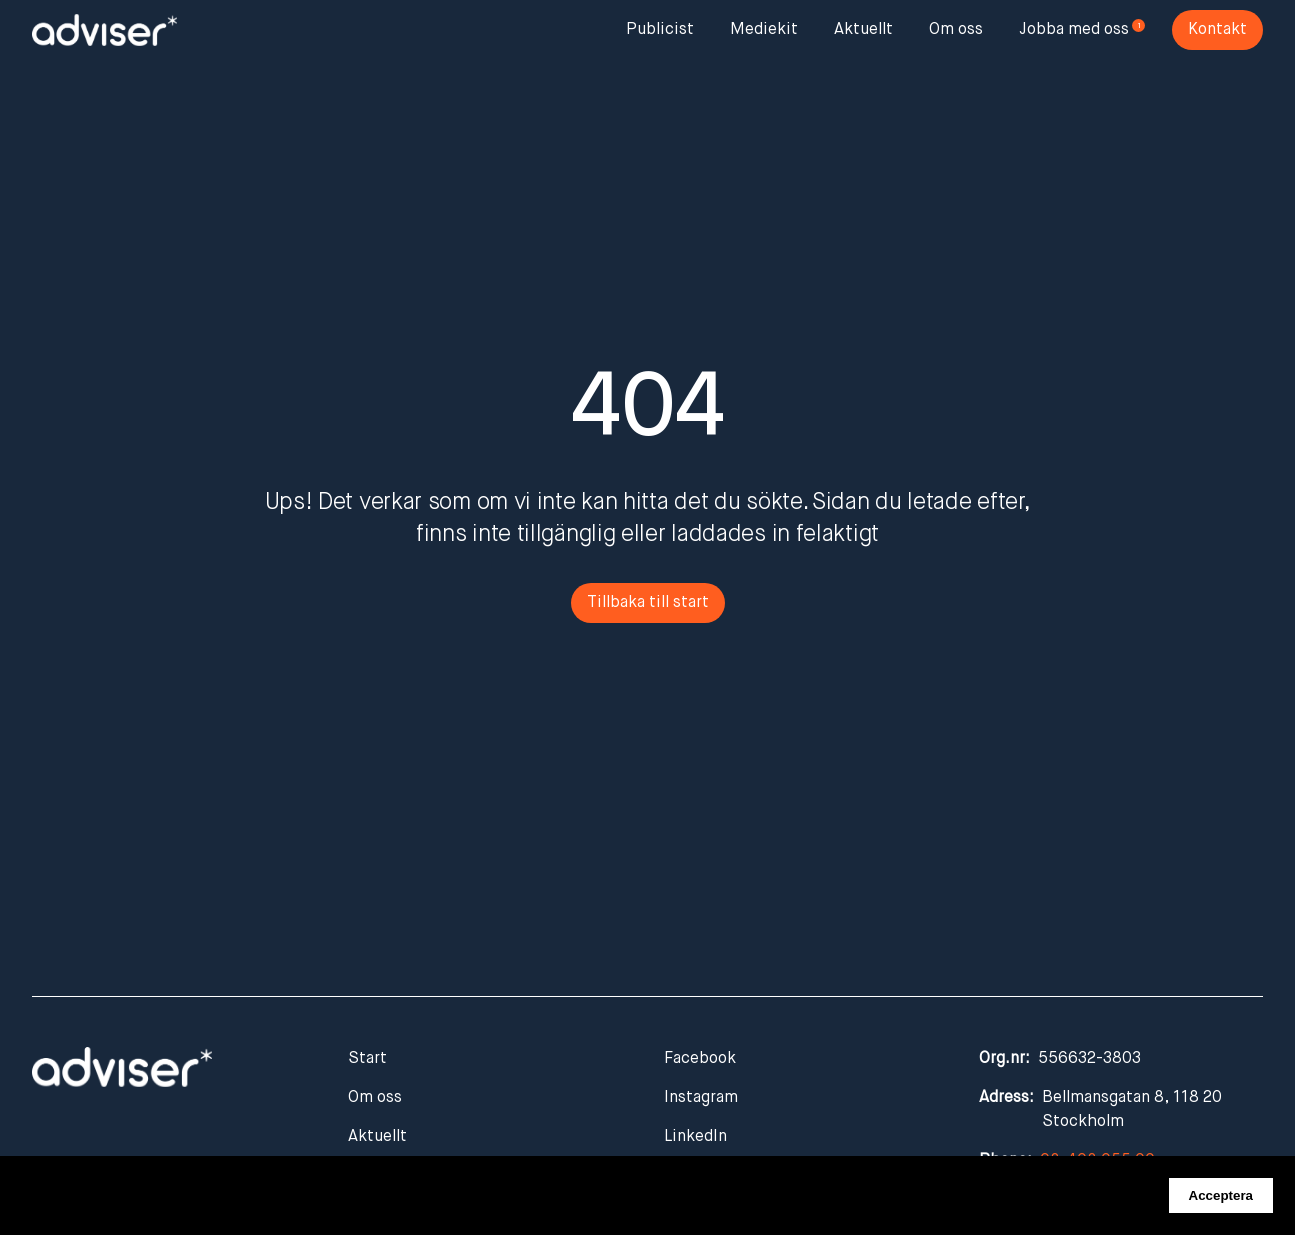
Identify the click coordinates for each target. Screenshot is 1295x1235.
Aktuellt (863, 30)
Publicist (660, 30)
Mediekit (764, 30)
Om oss (956, 30)
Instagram (701, 1098)
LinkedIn (695, 1137)
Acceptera (1221, 1195)
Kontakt (1217, 30)
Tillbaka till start (648, 603)
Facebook (700, 1059)
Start (367, 1059)
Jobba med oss (1074, 30)
